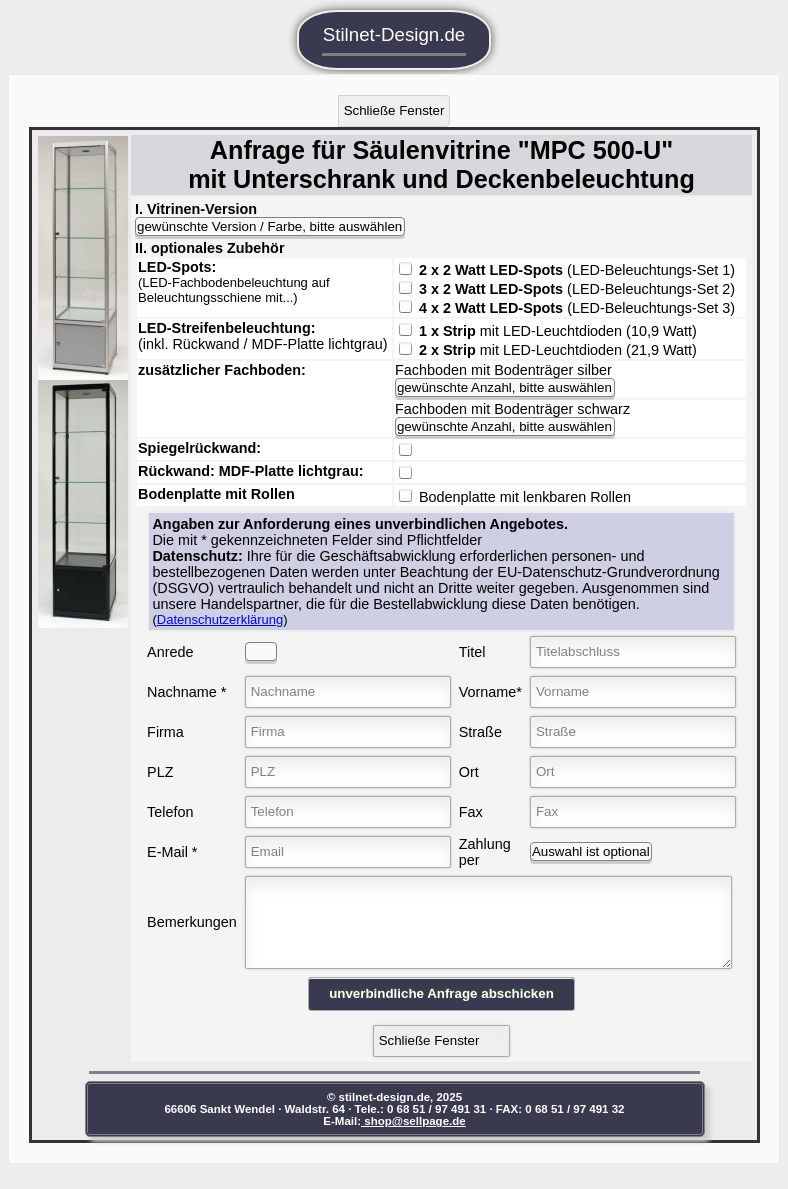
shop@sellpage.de (427, 1136)
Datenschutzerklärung (221, 619)
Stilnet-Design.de (394, 40)
